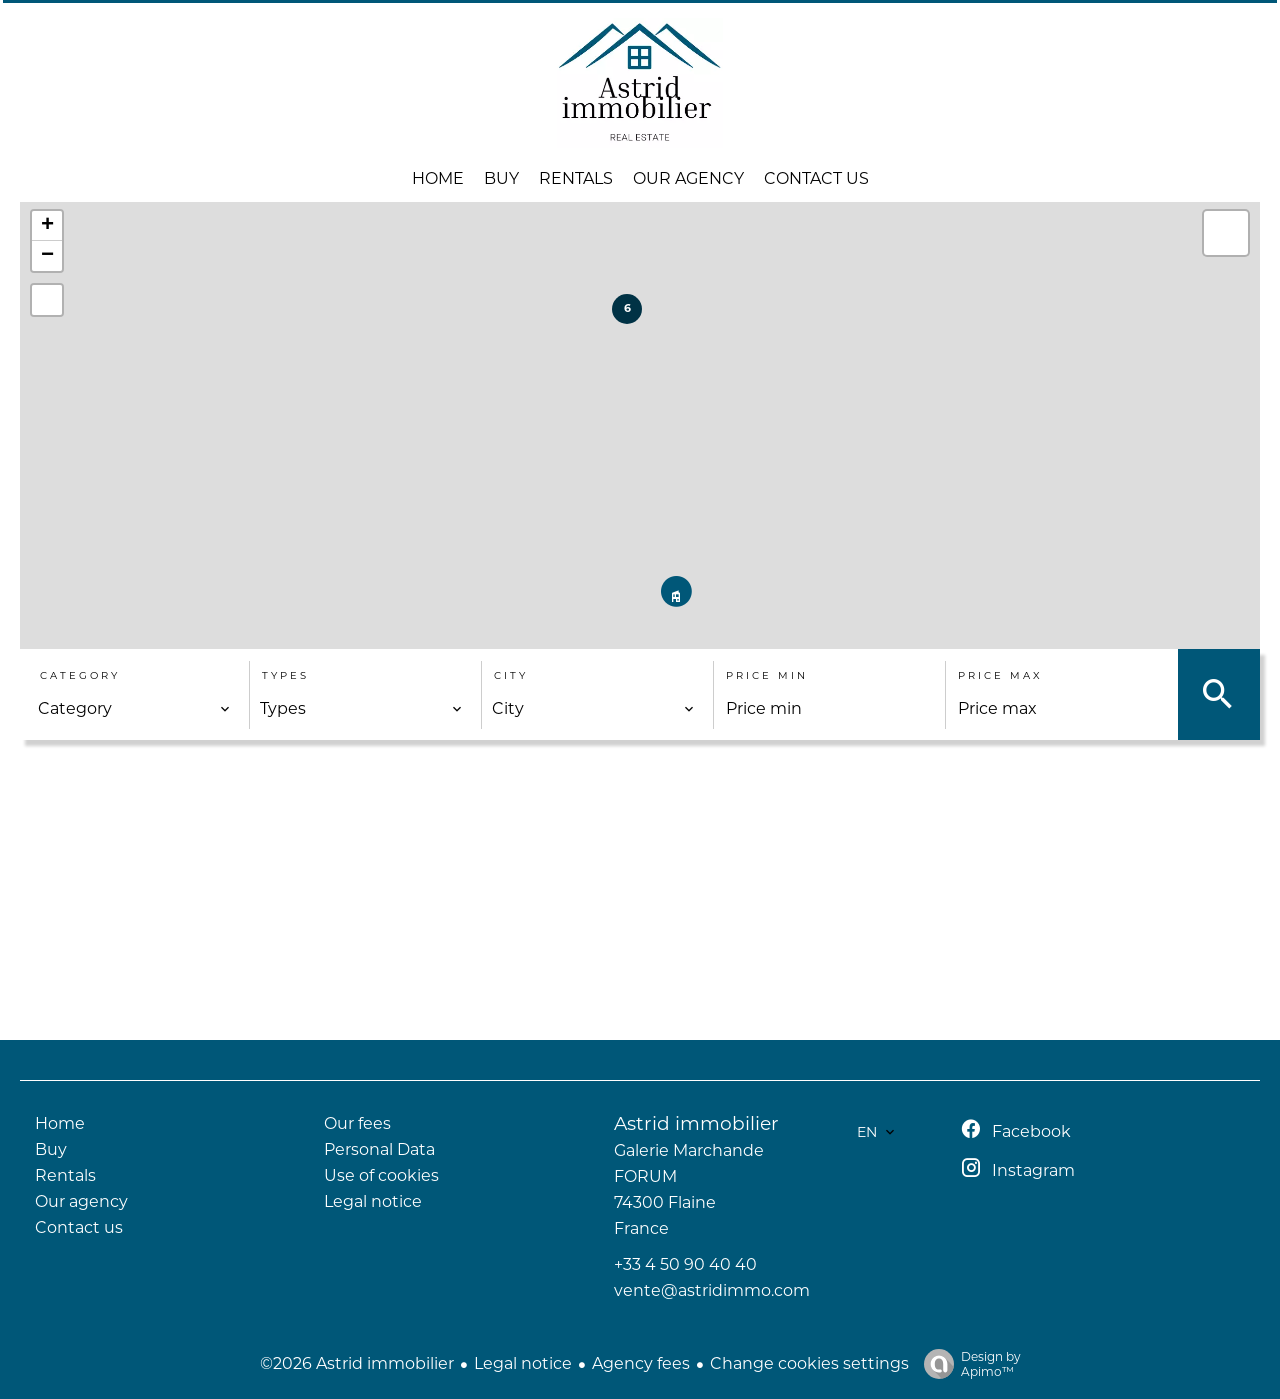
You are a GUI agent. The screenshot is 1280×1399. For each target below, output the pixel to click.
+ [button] (47, 226)
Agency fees (641, 1363)
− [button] (47, 256)
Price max (1000, 675)
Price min (767, 675)
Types (285, 675)
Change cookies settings (809, 1363)
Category (80, 675)
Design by (967, 1364)
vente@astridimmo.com (712, 1290)
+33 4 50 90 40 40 (685, 1264)
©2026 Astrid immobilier (357, 1363)
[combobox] (134, 709)
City (511, 675)
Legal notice (523, 1363)
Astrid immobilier (696, 1123)
